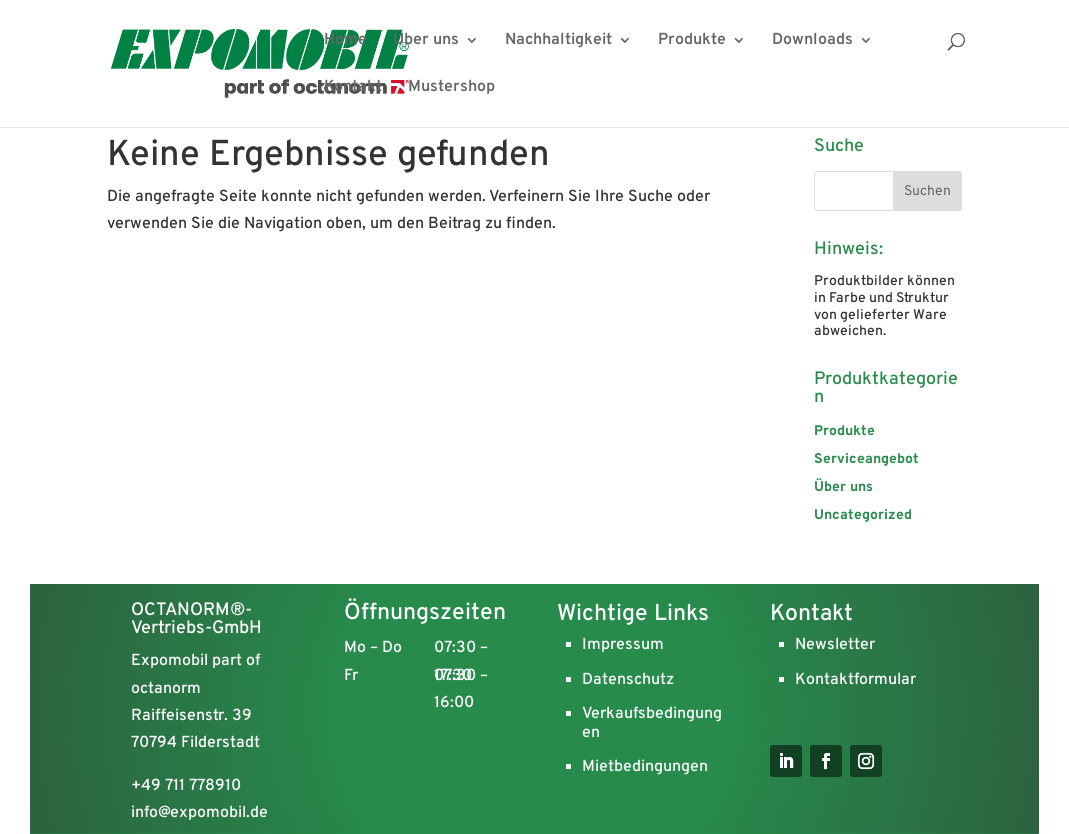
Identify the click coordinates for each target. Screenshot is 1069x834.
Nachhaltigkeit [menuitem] (558, 41)
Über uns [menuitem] (426, 41)
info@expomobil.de (199, 813)
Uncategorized (863, 515)
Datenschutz (628, 680)
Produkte (844, 431)
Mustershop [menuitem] (451, 88)
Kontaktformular (855, 680)
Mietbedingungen (645, 767)
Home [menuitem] (345, 41)
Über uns (843, 487)
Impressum (623, 645)
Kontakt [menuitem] (353, 88)
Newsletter (835, 645)
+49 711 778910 (186, 786)
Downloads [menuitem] (812, 41)
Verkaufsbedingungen (652, 723)
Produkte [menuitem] (692, 41)
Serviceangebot (866, 459)
